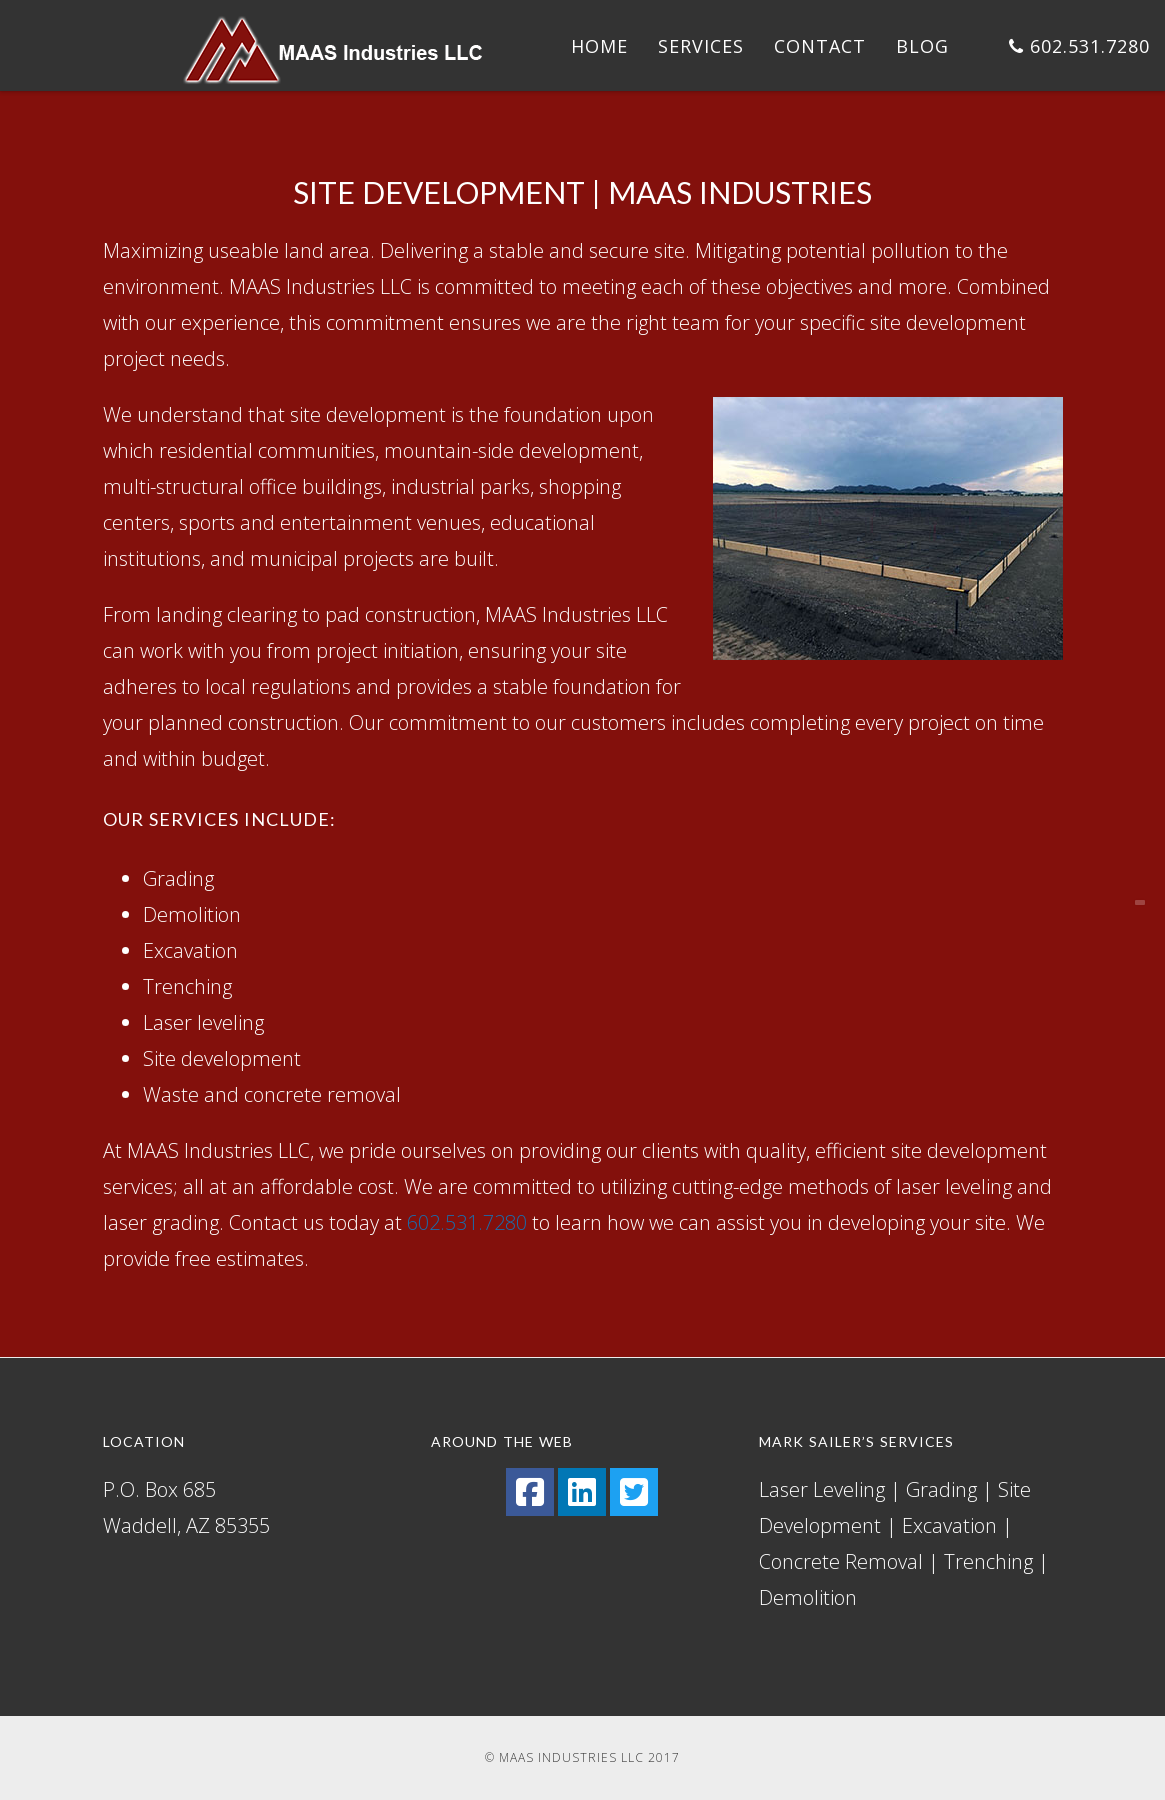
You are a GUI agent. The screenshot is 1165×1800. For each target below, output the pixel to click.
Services (701, 46)
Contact (820, 46)
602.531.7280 (1079, 46)
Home (599, 46)
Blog (922, 46)
